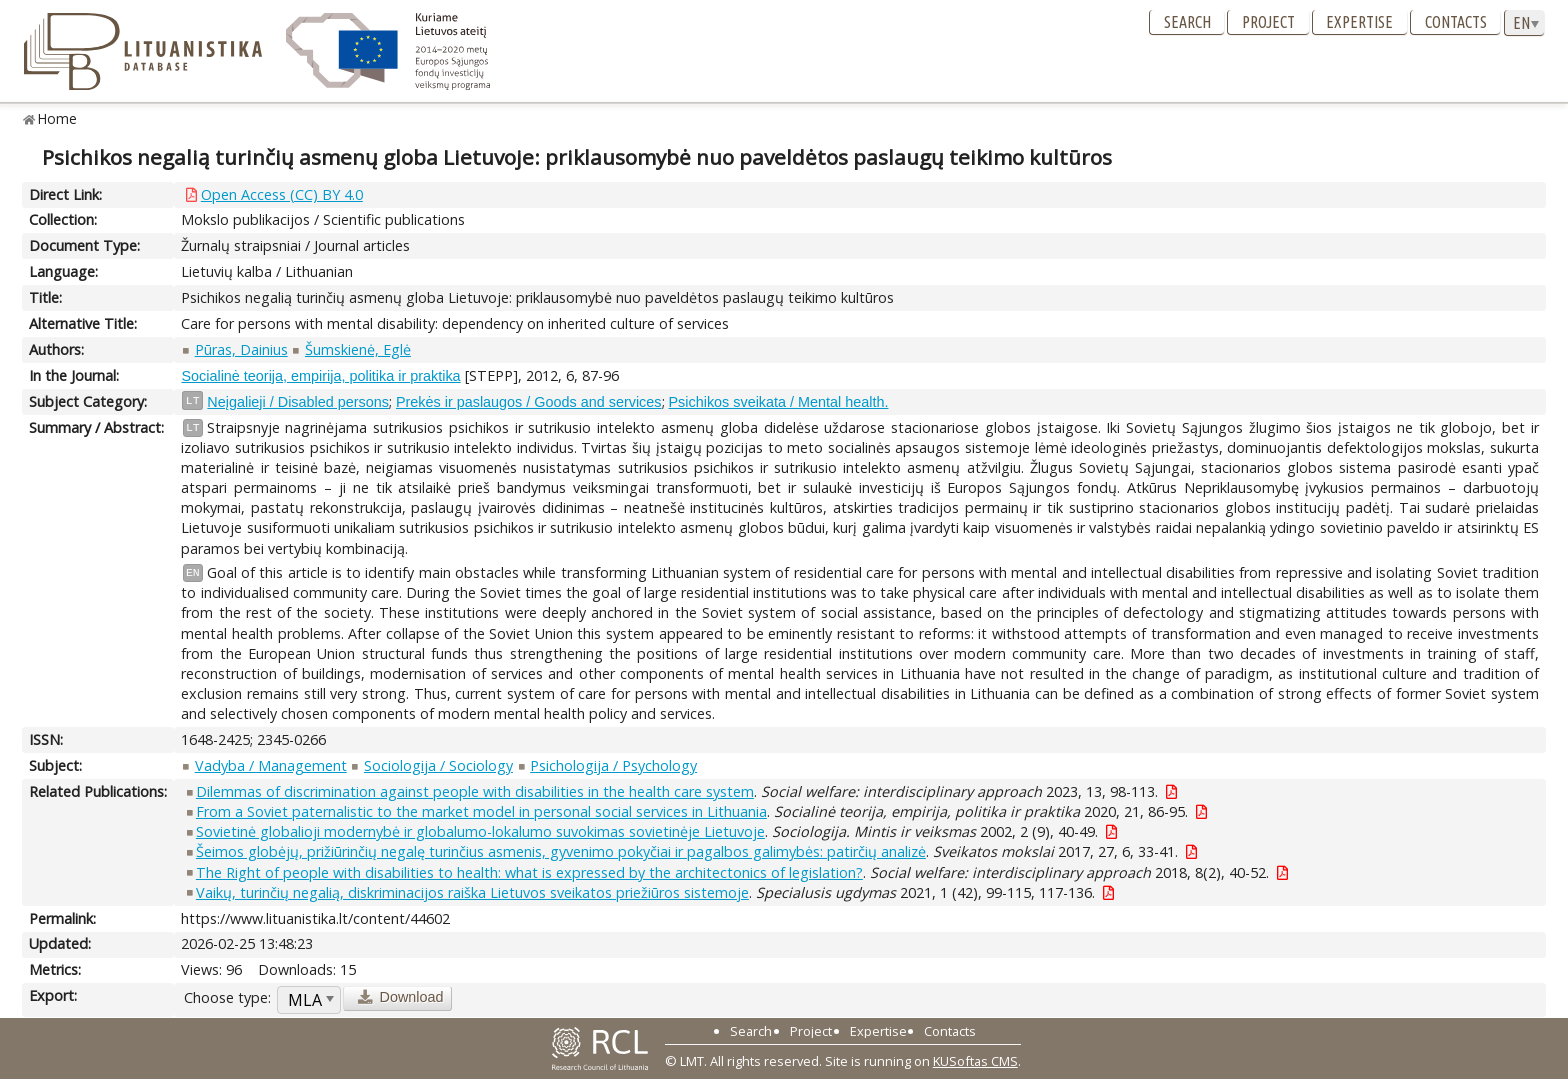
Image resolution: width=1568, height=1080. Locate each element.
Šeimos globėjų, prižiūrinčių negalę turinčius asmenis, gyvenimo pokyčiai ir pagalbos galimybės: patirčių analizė (561, 851)
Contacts (1456, 22)
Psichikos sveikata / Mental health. (779, 402)
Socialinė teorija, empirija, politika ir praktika (320, 376)
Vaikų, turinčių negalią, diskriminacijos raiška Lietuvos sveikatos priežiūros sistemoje (472, 892)
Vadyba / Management (271, 765)
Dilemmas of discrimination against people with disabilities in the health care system (475, 791)
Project (1268, 22)
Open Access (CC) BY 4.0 (282, 194)
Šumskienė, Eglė (358, 349)
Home (57, 118)
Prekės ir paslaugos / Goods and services (529, 402)
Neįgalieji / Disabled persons (298, 402)
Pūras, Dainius (241, 349)
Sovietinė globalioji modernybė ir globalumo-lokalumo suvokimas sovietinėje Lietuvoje (480, 831)
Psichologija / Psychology (613, 765)
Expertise (1359, 22)
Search (1187, 22)
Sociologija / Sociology (438, 765)
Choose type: (227, 997)
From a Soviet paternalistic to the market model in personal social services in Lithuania (481, 811)
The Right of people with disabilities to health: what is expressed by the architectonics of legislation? (529, 872)
